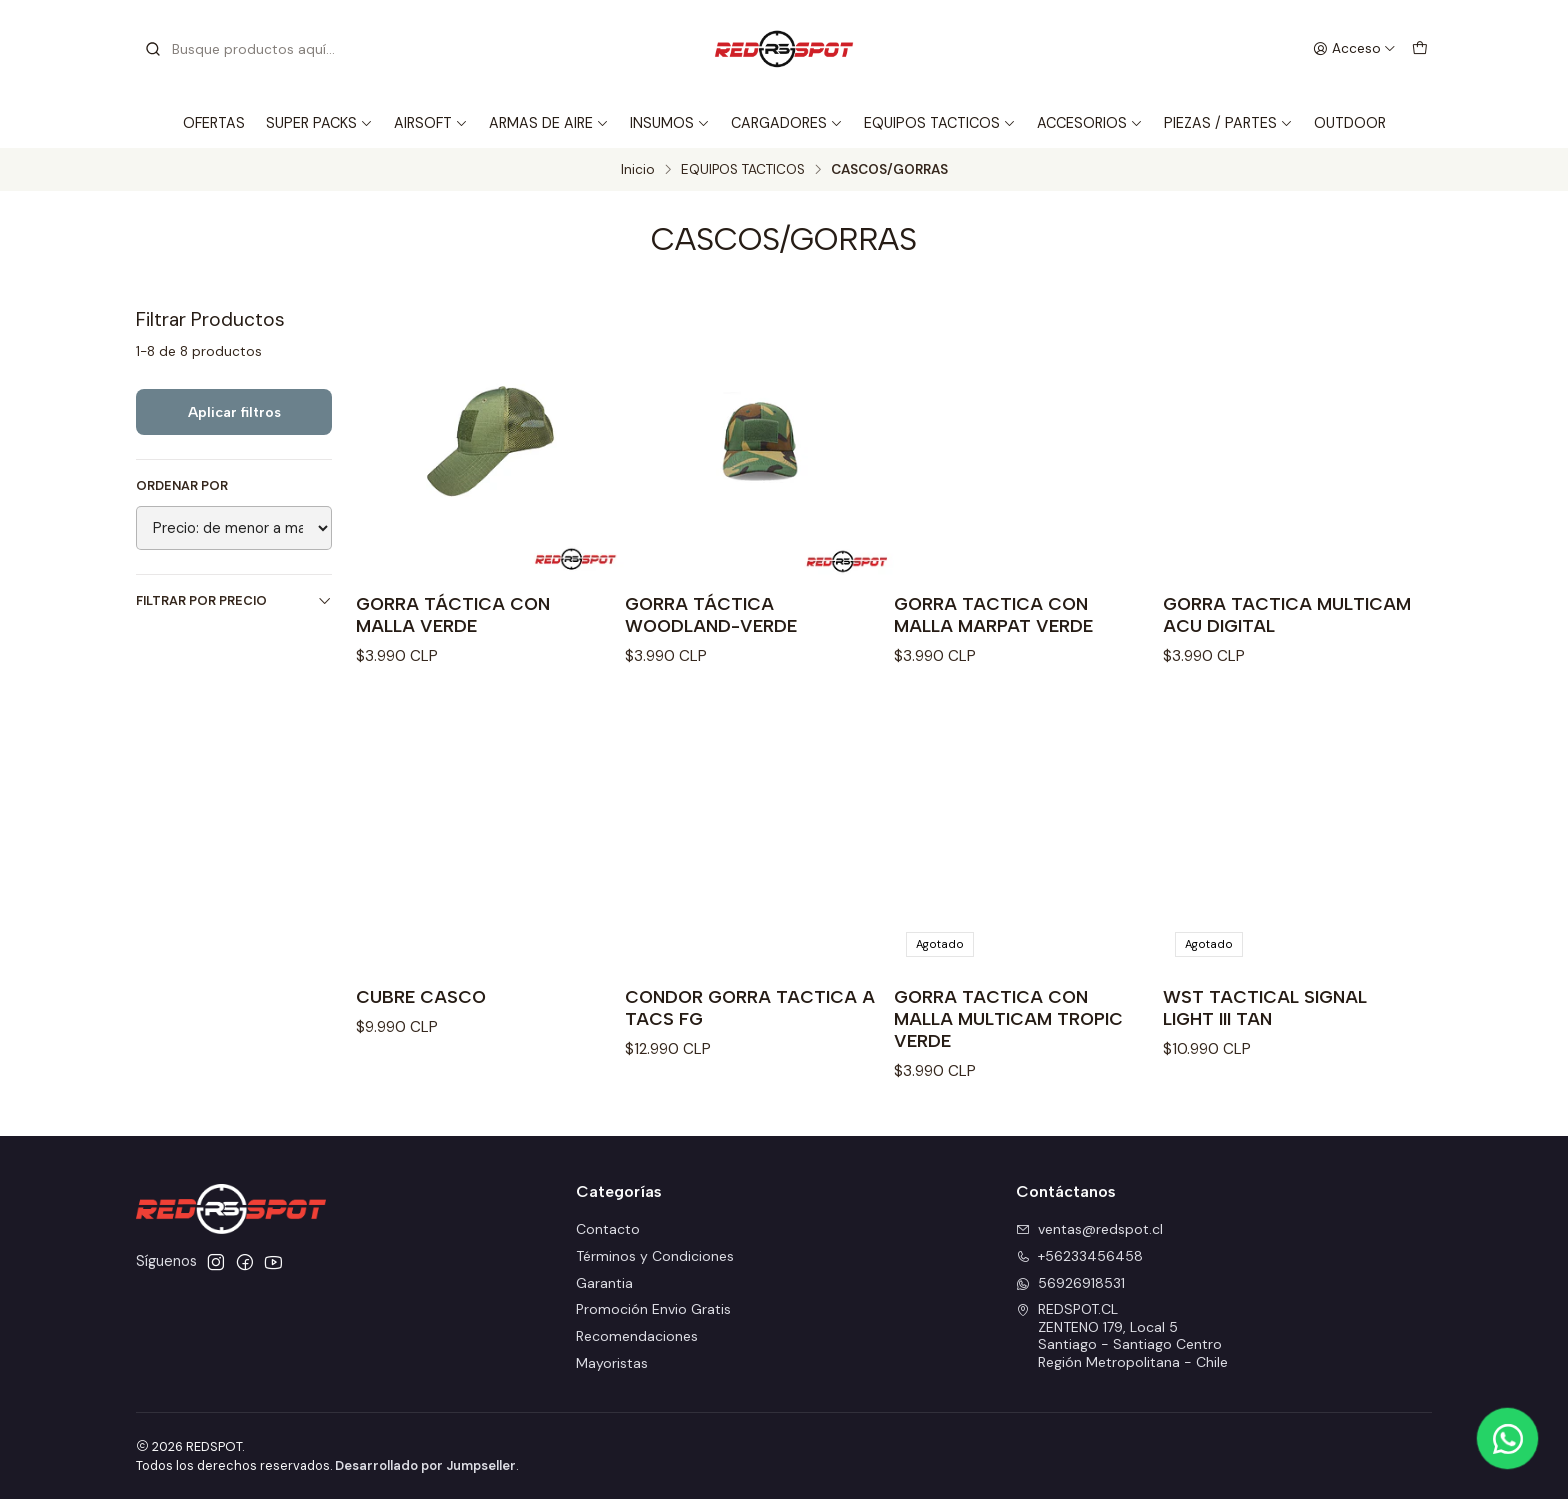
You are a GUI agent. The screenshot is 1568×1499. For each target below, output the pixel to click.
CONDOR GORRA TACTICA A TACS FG (750, 1007)
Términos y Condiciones (655, 1256)
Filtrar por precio (234, 600)
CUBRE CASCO (421, 996)
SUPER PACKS (319, 123)
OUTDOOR (1350, 123)
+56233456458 (1079, 1256)
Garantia (604, 1283)
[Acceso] (1354, 49)
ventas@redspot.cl (1089, 1229)
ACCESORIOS (1090, 123)
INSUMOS (670, 123)
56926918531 (1070, 1283)
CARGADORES (787, 123)
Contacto (608, 1229)
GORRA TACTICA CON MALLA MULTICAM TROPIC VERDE (1008, 1018)
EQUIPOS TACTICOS (940, 123)
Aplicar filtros (234, 412)
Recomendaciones (637, 1336)
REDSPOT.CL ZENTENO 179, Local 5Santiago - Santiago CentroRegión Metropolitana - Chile (1122, 1335)
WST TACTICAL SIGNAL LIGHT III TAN (1265, 1007)
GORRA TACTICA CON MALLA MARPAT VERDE (993, 614)
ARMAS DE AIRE (549, 123)
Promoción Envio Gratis (653, 1309)
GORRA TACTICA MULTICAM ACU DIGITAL (1287, 614)
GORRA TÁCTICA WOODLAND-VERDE (711, 614)
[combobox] (246, 49)
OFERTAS (214, 123)
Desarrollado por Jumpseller (425, 1465)
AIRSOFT (431, 123)
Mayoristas (612, 1363)
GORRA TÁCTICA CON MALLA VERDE (453, 614)
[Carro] (1420, 49)
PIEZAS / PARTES (1228, 123)
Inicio (638, 170)
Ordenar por (182, 486)
